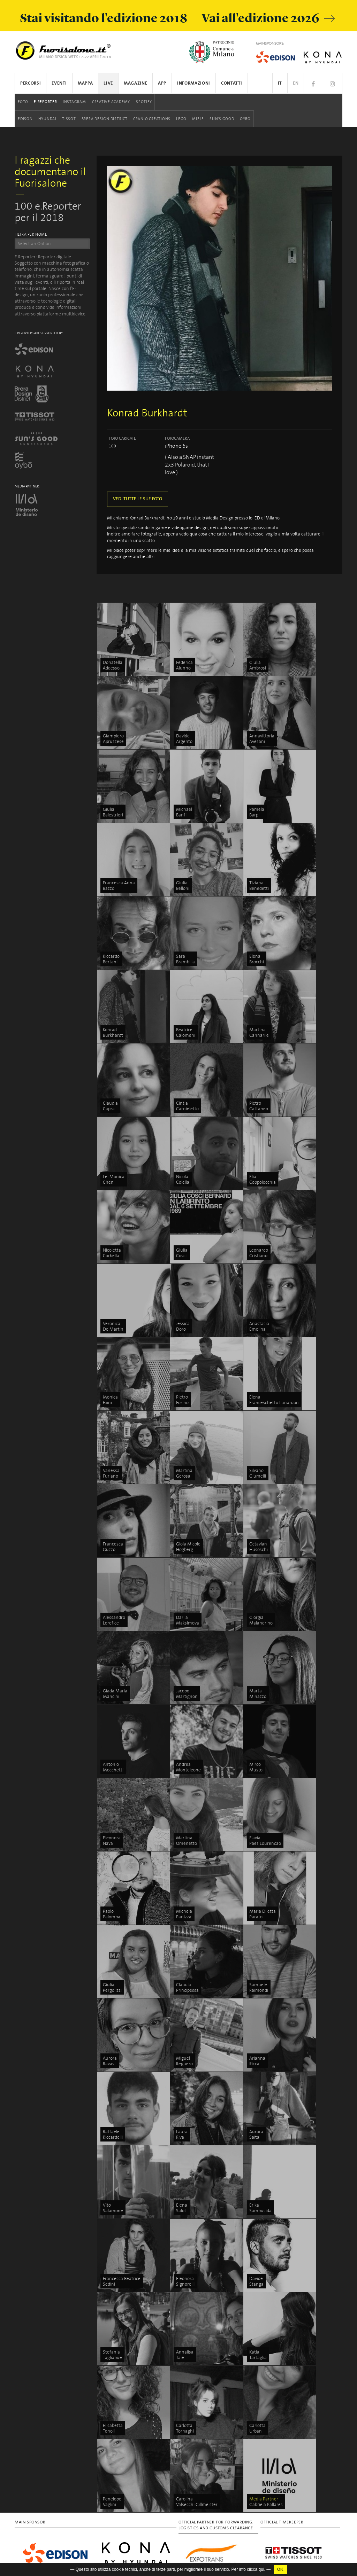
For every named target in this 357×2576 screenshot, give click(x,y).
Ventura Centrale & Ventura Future (257, 2356)
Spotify (144, 102)
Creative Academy (111, 102)
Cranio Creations (151, 119)
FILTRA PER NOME (31, 235)
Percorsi (30, 83)
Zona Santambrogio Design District (257, 2454)
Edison (25, 119)
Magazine (135, 83)
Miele (198, 119)
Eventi (59, 83)
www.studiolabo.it (38, 2333)
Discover (307, 2274)
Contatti (231, 83)
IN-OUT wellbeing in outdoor (254, 2494)
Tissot (69, 119)
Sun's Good (222, 119)
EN (295, 83)
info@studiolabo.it (40, 2327)
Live (108, 83)
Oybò (245, 119)
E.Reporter (45, 102)
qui (261, 2569)
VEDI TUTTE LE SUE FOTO (137, 499)
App (162, 83)
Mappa (85, 83)
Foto (23, 102)
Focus (304, 2266)
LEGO (181, 119)
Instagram (74, 102)
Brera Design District (105, 119)
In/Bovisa (254, 2527)
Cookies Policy (58, 2414)
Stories (306, 2291)
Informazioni (193, 83)
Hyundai (47, 119)
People (305, 2282)
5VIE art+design (260, 2372)
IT (280, 83)
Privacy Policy (28, 2414)
